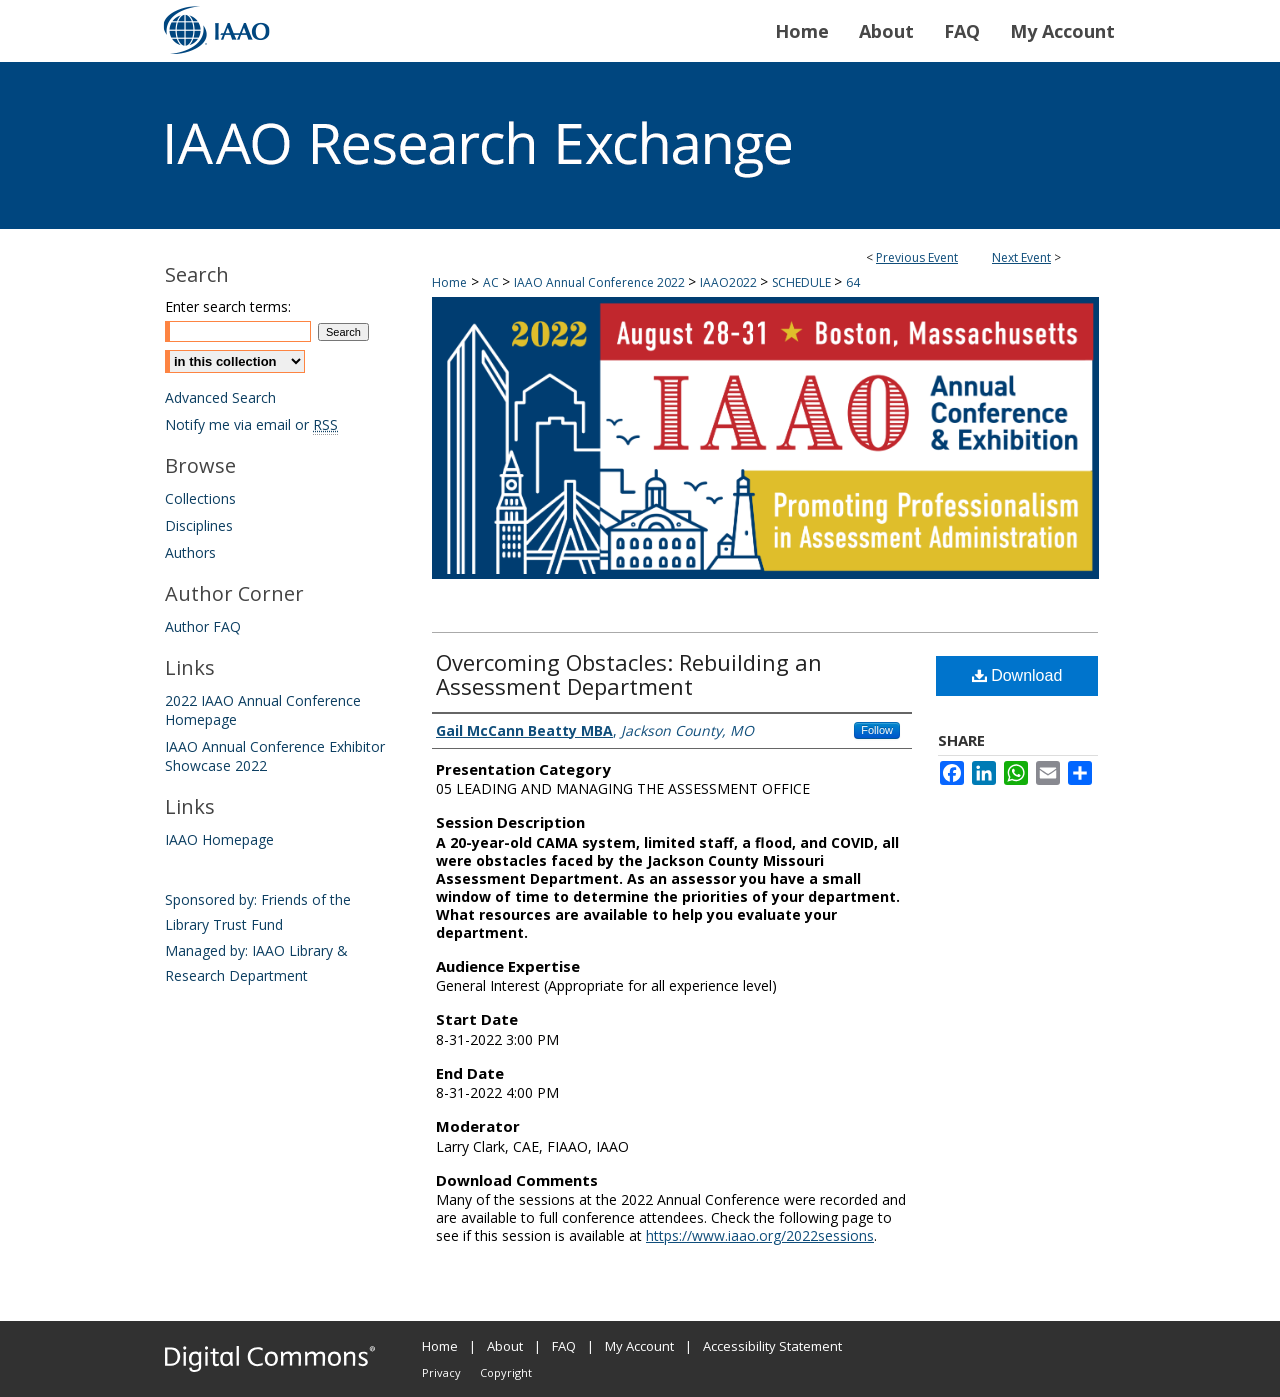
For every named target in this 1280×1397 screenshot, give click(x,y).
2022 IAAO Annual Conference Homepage (263, 710)
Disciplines (199, 525)
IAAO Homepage (219, 839)
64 (853, 282)
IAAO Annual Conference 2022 (601, 282)
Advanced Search (220, 397)
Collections (200, 498)
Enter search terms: (228, 306)
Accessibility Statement (772, 1346)
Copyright (506, 1372)
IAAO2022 (730, 282)
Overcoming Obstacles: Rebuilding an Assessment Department (629, 674)
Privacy (441, 1372)
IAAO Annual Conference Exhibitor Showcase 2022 (275, 756)
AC (492, 282)
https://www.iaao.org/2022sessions (760, 1235)
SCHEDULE (803, 282)
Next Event (1021, 257)
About (505, 1346)
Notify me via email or (251, 424)
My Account (639, 1346)
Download (1017, 675)
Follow (877, 730)
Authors (190, 552)
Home (449, 282)
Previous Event (917, 257)
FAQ (564, 1346)
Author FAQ (203, 626)
